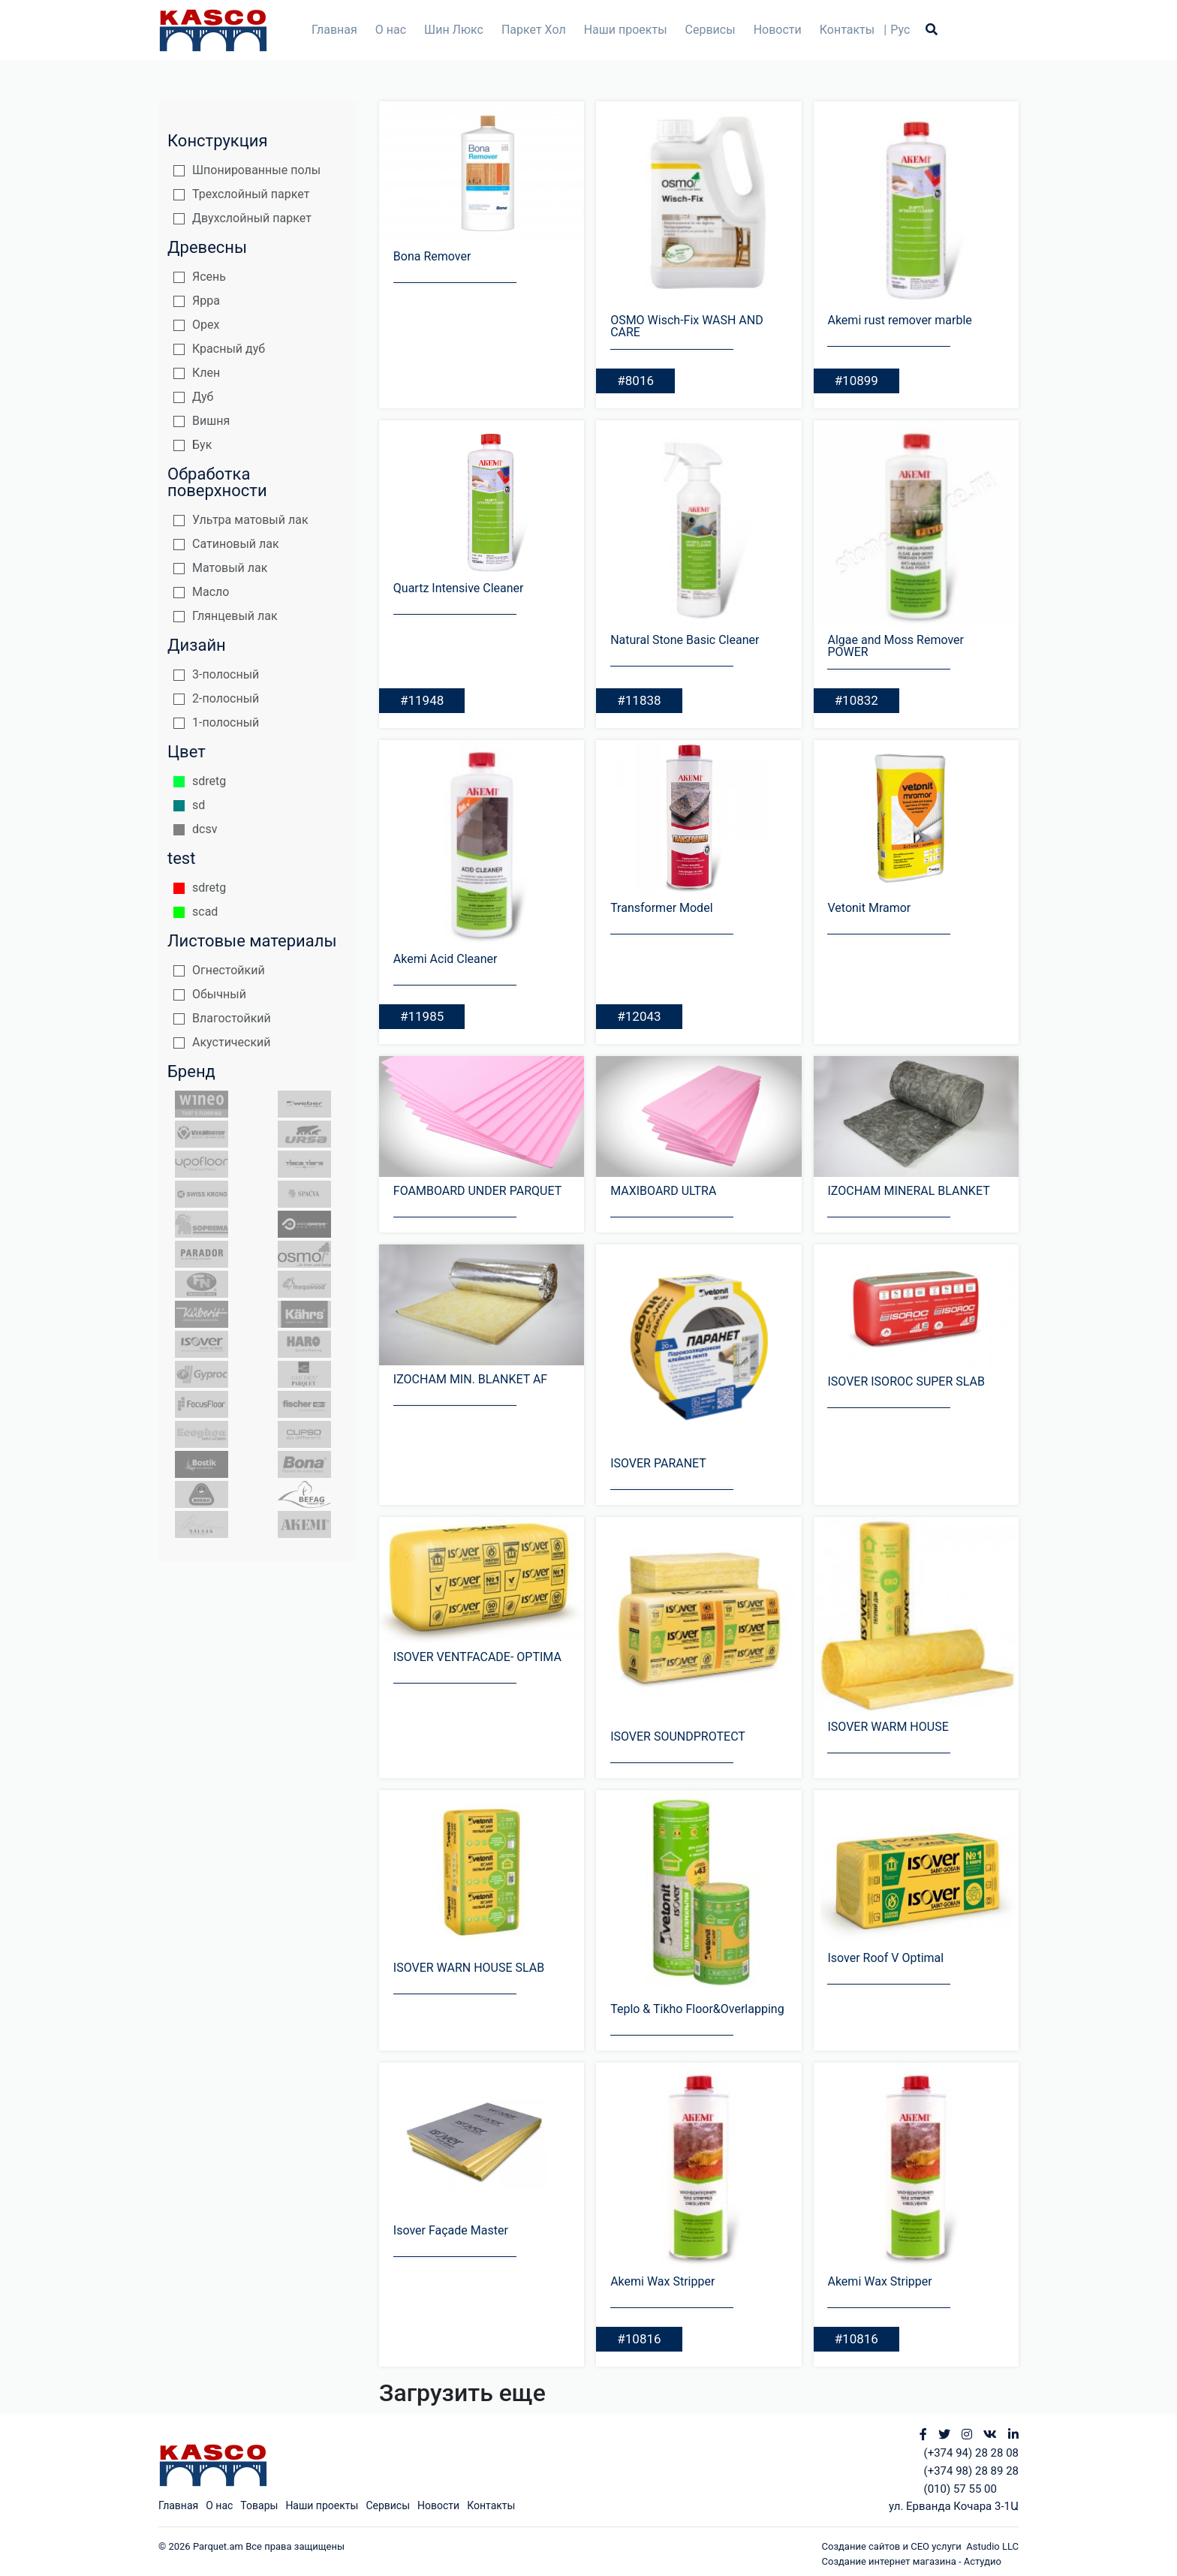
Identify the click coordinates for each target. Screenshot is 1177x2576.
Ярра (206, 300)
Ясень (209, 276)
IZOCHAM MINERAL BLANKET (908, 1191)
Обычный (219, 994)
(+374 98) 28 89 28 (971, 2471)
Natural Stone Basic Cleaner (684, 640)
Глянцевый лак (235, 616)
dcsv (204, 829)
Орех (205, 324)
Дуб (202, 397)
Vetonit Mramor (869, 908)
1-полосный (225, 722)
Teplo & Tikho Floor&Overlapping (697, 2009)
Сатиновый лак (235, 544)
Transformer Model (661, 908)
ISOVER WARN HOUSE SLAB (468, 1968)
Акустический (231, 1042)
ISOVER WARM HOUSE (887, 1727)
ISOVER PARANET (658, 1463)
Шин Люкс (453, 30)
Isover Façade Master (450, 2230)
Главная (334, 30)
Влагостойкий (231, 1018)
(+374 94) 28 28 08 (971, 2453)
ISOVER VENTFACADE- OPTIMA (477, 1657)
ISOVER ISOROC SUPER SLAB (905, 1381)
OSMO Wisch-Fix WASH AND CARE (686, 326)
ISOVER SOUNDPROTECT (677, 1736)
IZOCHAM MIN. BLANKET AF (470, 1379)
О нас (390, 30)
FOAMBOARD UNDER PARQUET (477, 1191)
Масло (210, 592)
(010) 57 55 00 (960, 2489)
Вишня (211, 421)
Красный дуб (228, 349)
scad (205, 911)
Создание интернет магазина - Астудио (911, 2561)
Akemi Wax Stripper (662, 2281)
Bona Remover (432, 256)
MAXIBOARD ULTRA (663, 1191)
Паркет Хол (533, 30)
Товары (259, 2505)
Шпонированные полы (256, 170)
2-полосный (225, 698)
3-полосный (225, 674)
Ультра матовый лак (250, 520)
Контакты (847, 30)
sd (198, 805)
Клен (206, 373)
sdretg (209, 781)
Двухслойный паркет (252, 218)
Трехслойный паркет (250, 194)
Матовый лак (229, 568)
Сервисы (710, 30)
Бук (202, 445)
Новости (778, 30)
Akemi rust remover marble (899, 320)
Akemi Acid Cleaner (445, 959)
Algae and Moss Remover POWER (895, 646)
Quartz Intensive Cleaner (458, 588)
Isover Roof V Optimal (885, 1958)
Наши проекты (625, 30)
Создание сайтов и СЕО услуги (894, 2546)
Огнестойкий (228, 970)
